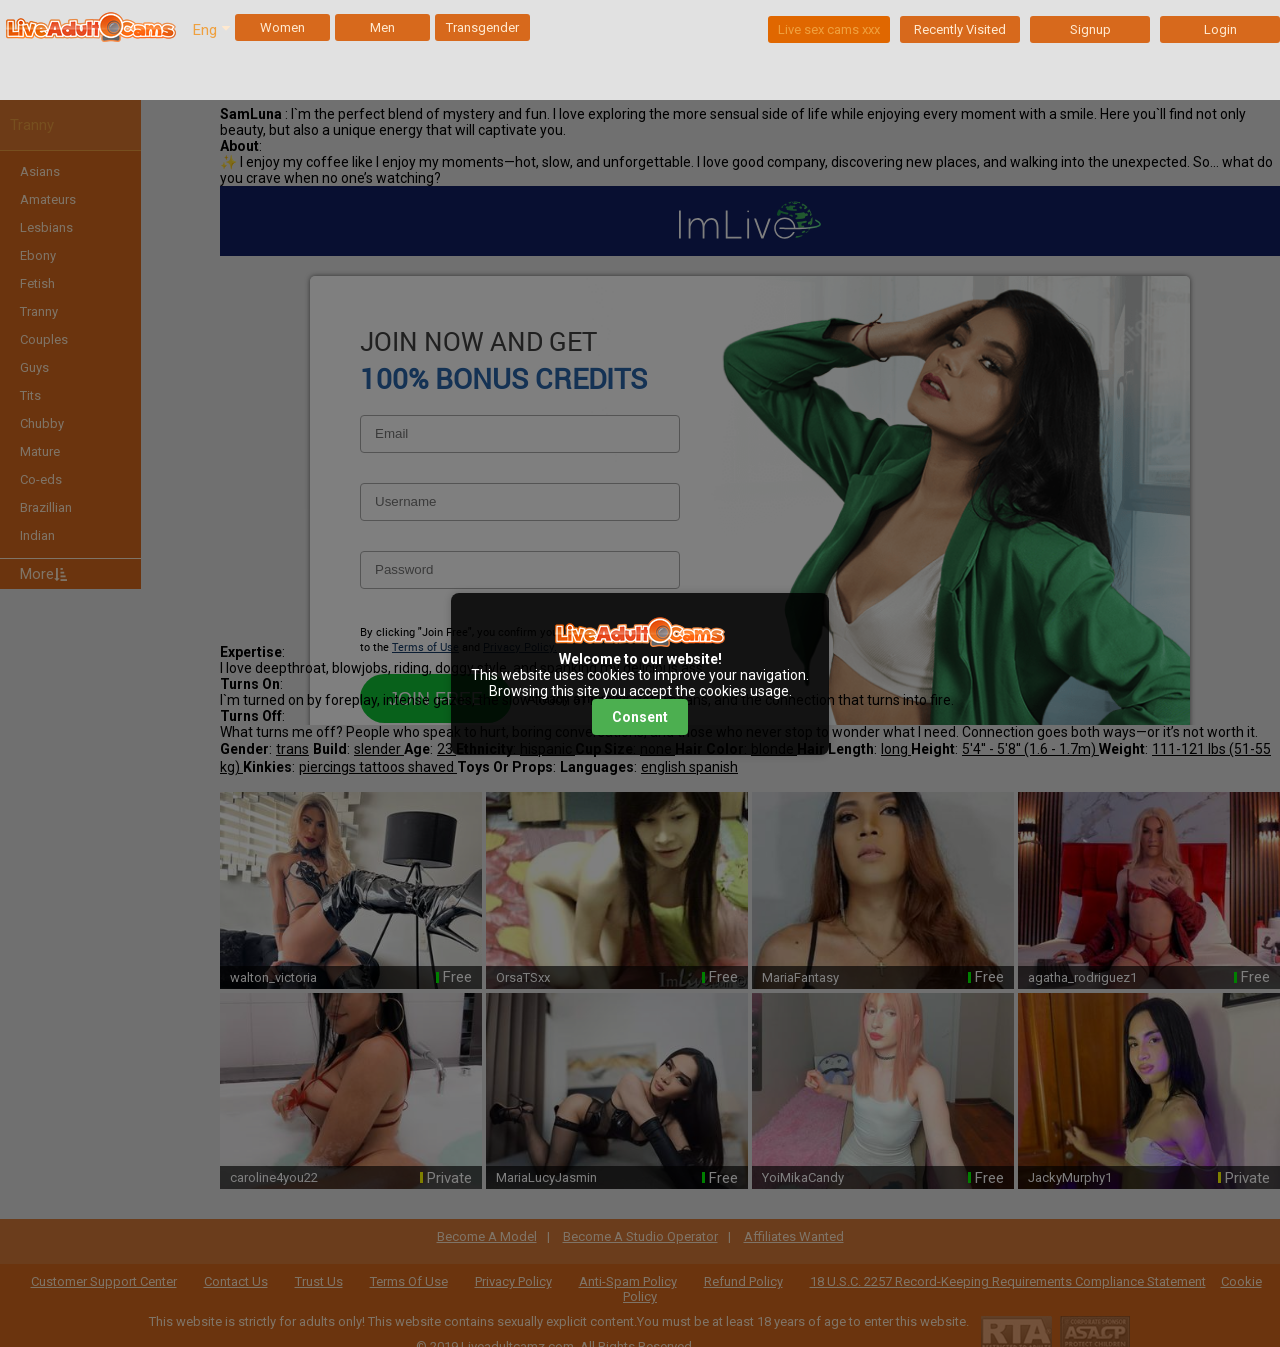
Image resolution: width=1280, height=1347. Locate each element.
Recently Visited (960, 29)
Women (282, 27)
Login (1220, 29)
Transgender (482, 27)
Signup (1090, 29)
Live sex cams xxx (829, 29)
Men (382, 27)
